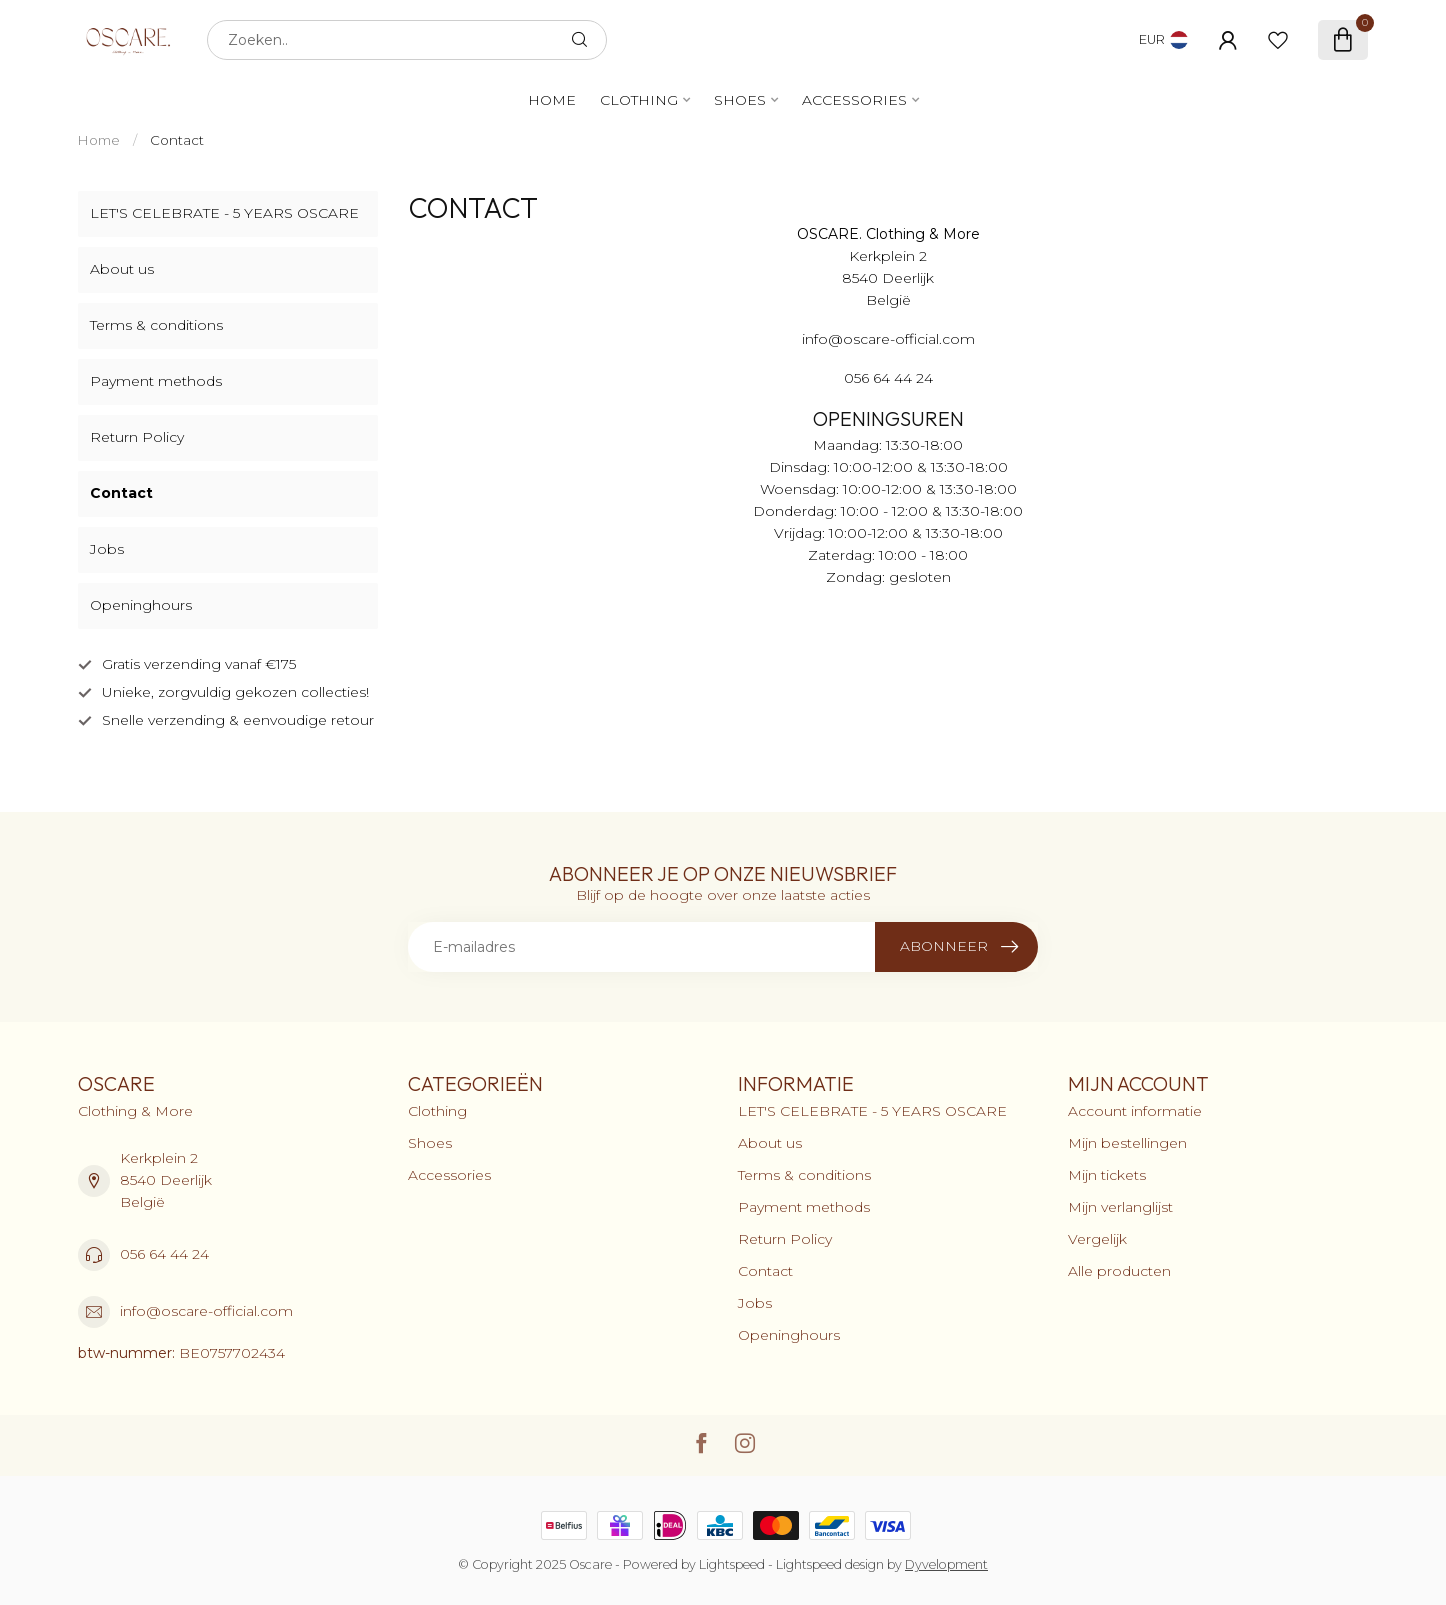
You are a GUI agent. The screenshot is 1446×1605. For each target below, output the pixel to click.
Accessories (854, 100)
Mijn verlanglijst (1120, 1207)
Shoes (740, 100)
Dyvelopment (946, 1564)
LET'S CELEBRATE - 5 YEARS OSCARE (224, 213)
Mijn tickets (1107, 1175)
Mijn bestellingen (1127, 1143)
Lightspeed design (830, 1564)
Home (552, 100)
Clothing (639, 100)
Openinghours (141, 605)
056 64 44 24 (164, 1254)
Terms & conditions (156, 325)
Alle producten (1119, 1271)
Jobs (107, 549)
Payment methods (156, 381)
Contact (177, 140)
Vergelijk (1097, 1239)
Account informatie (1135, 1111)
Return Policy (137, 437)
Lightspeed (732, 1564)
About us (122, 269)
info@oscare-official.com (206, 1311)
